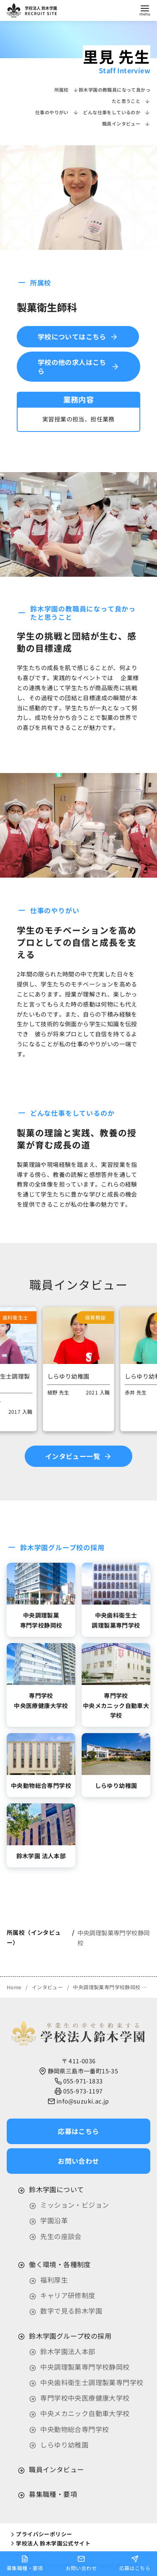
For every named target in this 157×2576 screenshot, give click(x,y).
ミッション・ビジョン (74, 2205)
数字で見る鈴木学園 (71, 2311)
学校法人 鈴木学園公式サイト (49, 2543)
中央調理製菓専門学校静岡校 (107, 1986)
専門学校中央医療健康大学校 (84, 2398)
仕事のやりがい (57, 112)
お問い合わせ (81, 2563)
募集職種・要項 (53, 2494)
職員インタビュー (126, 123)
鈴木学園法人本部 (67, 2351)
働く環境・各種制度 (60, 2264)
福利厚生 (54, 2280)
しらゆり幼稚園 (64, 2445)
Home (15, 1986)
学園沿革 (54, 2220)
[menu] (145, 10)
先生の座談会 (60, 2236)
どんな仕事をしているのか (116, 112)
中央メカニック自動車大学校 (84, 2413)
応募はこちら (134, 2563)
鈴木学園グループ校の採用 (70, 2336)
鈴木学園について (56, 2189)
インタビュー (48, 1986)
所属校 (66, 89)
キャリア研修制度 (67, 2295)
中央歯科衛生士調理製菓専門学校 (91, 2382)
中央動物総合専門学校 (74, 2429)
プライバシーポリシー (40, 2534)
